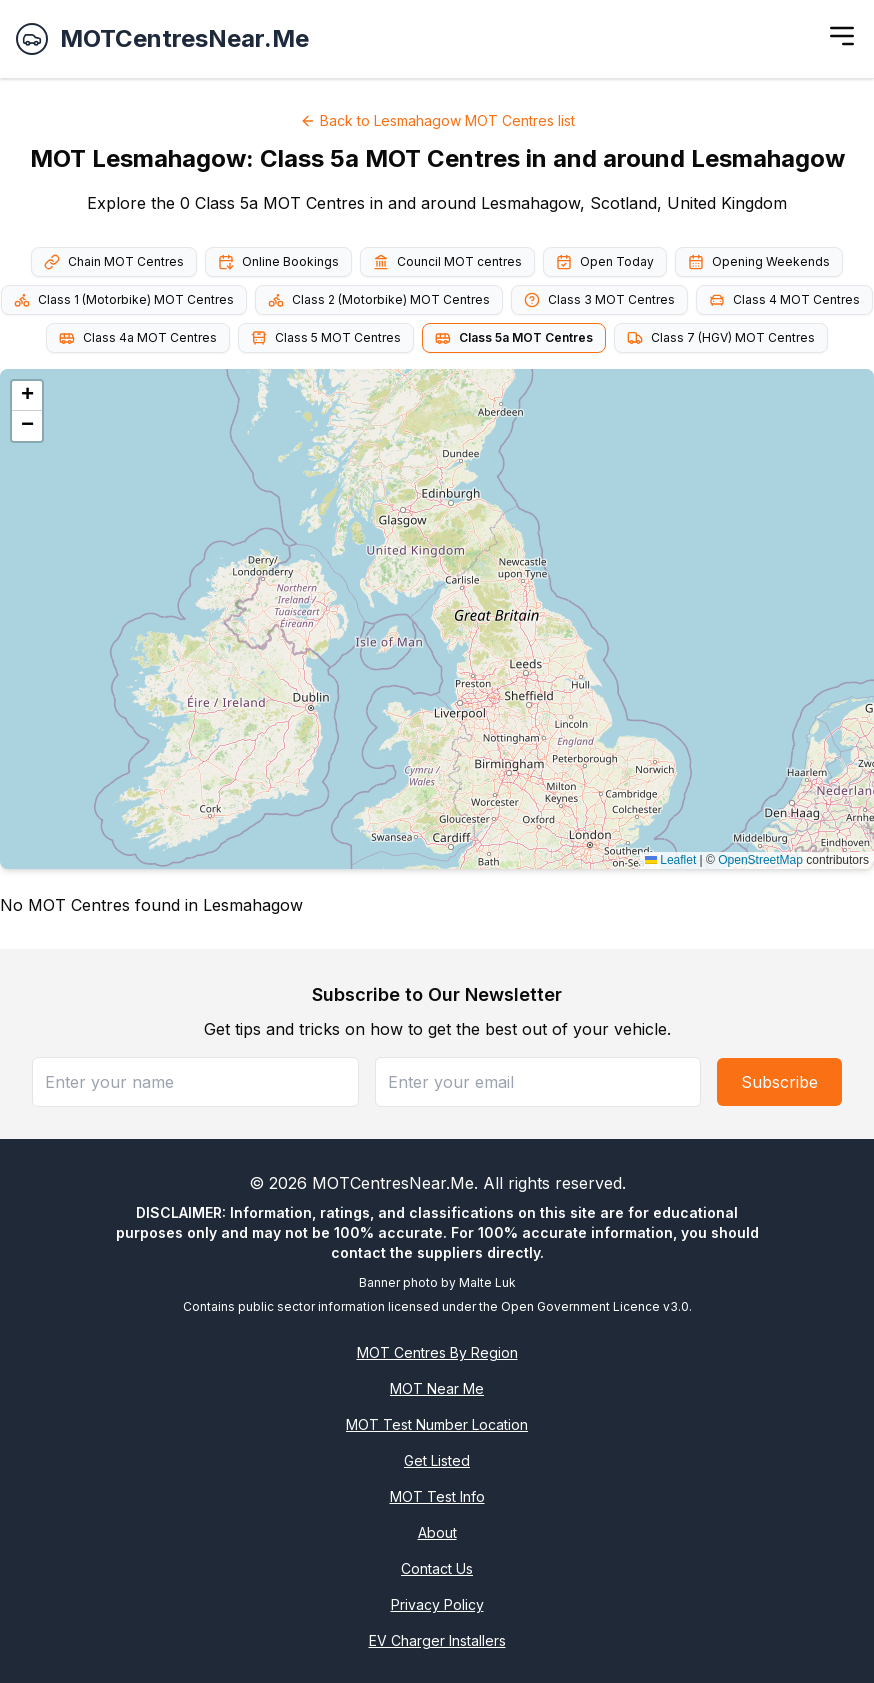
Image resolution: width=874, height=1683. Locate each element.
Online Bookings (278, 262)
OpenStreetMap (760, 860)
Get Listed (437, 1460)
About (437, 1532)
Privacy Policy (437, 1604)
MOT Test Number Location (437, 1424)
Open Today (605, 262)
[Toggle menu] (842, 36)
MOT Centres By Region (437, 1352)
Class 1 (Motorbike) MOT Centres (124, 300)
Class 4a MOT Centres (138, 338)
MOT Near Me (437, 1388)
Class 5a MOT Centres (514, 338)
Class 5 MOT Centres (326, 338)
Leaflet (670, 860)
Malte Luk (487, 1282)
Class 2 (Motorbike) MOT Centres (379, 300)
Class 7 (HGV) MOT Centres (721, 338)
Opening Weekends (759, 262)
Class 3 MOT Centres (599, 300)
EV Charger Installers (437, 1640)
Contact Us (437, 1568)
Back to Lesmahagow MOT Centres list (437, 120)
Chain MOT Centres (114, 262)
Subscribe (779, 1082)
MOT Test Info (437, 1496)
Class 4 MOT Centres (784, 300)
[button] (27, 396)
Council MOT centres (447, 262)
